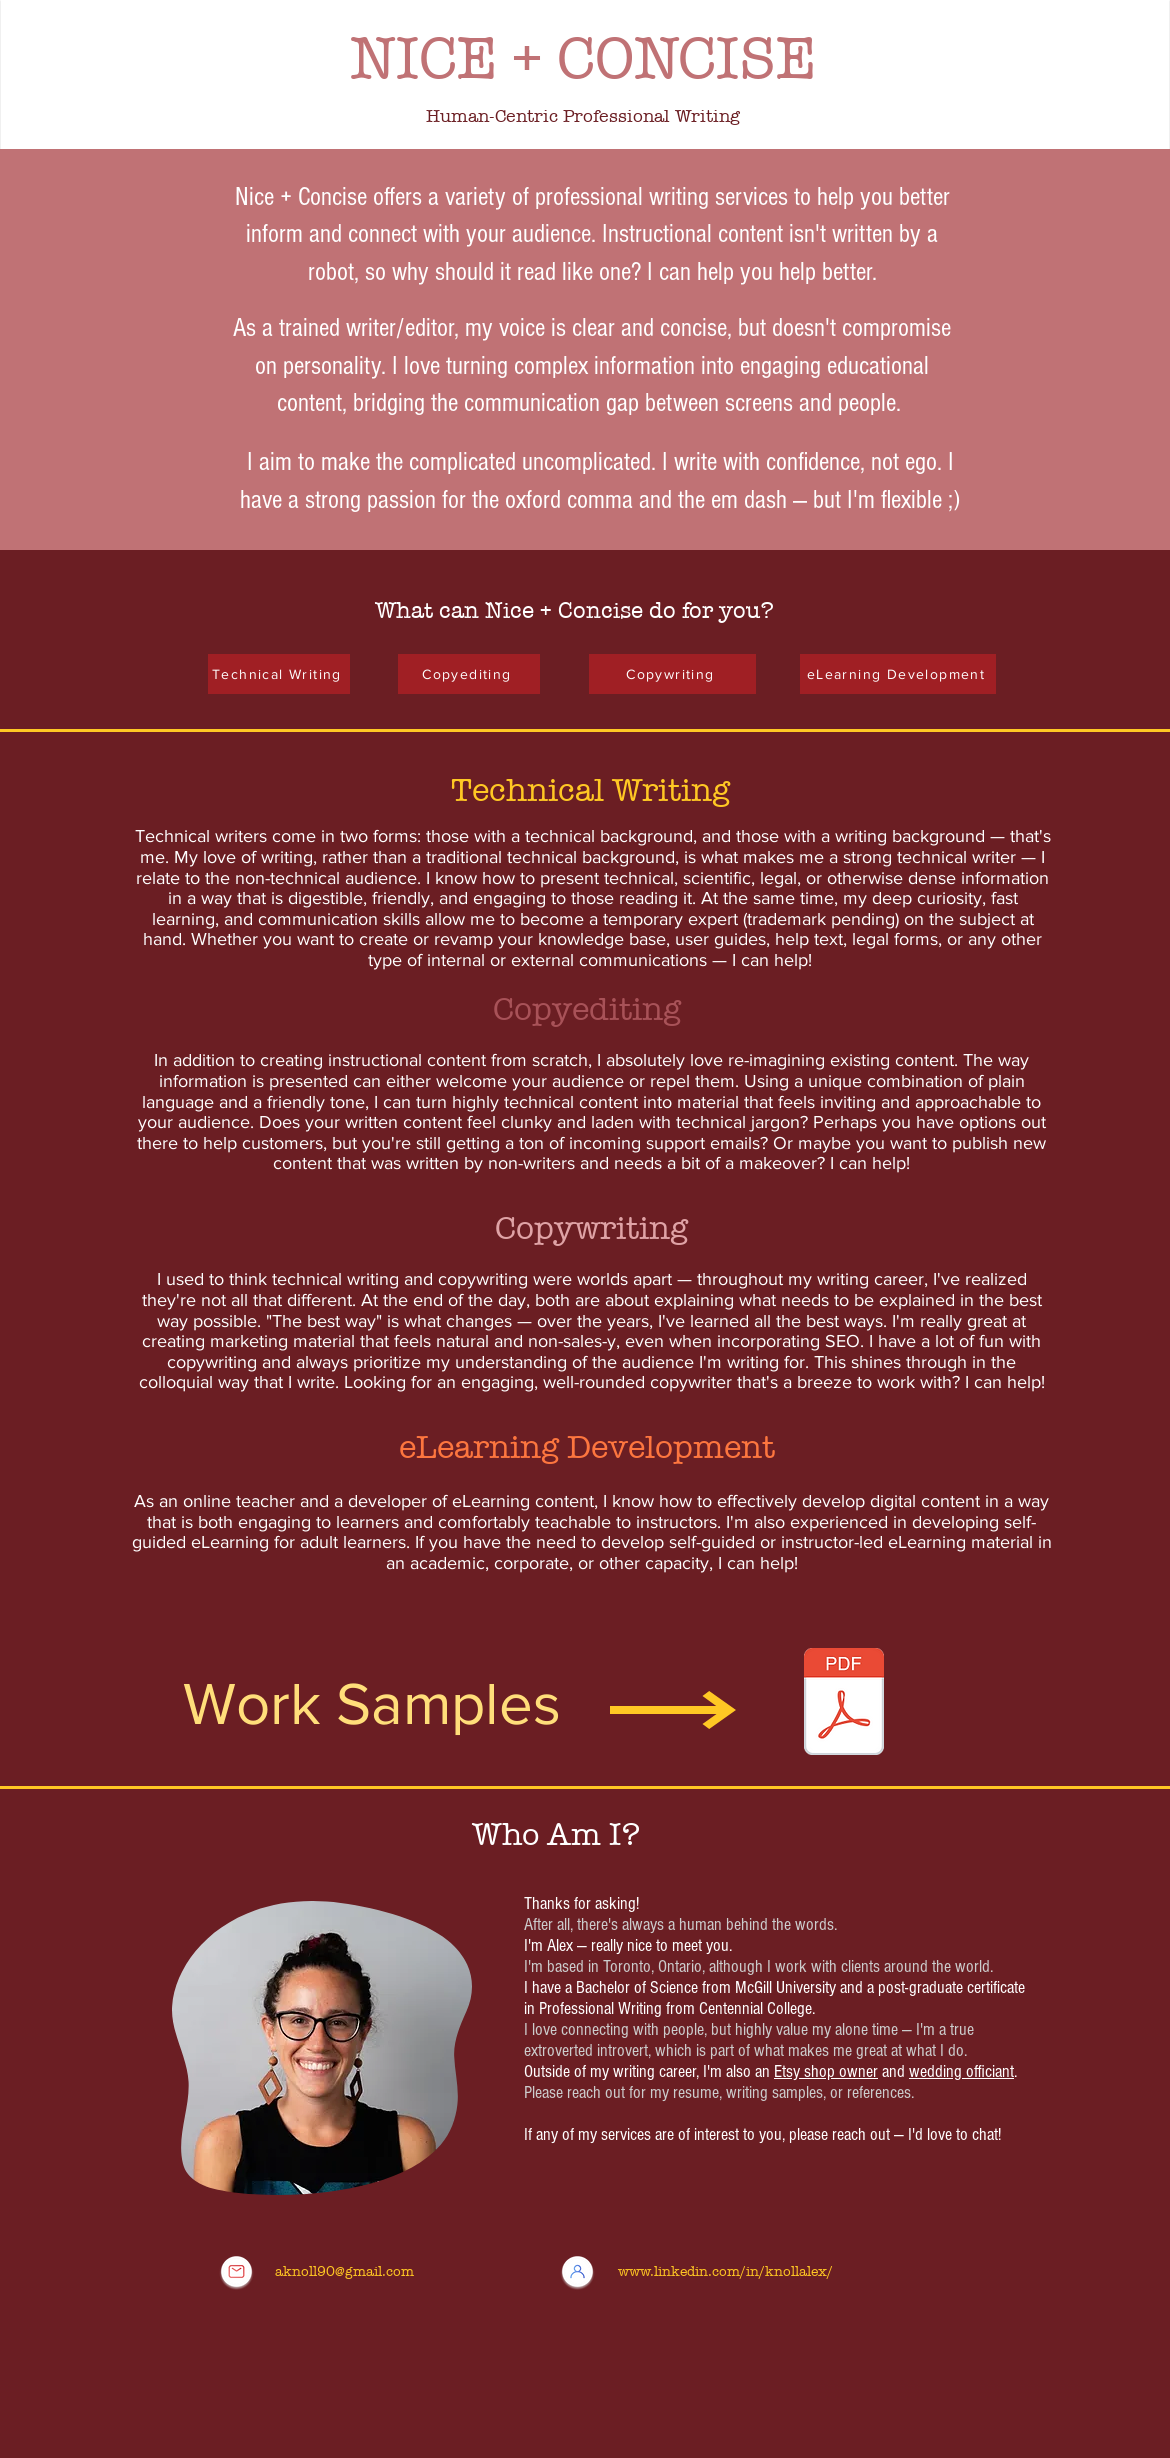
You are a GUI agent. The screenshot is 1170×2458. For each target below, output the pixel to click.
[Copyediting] (469, 674)
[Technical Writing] (279, 674)
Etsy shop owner (826, 2071)
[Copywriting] (672, 674)
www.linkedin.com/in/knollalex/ (725, 2271)
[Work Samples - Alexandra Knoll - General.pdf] (844, 1704)
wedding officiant (961, 2071)
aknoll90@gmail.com (344, 2271)
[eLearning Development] (898, 674)
